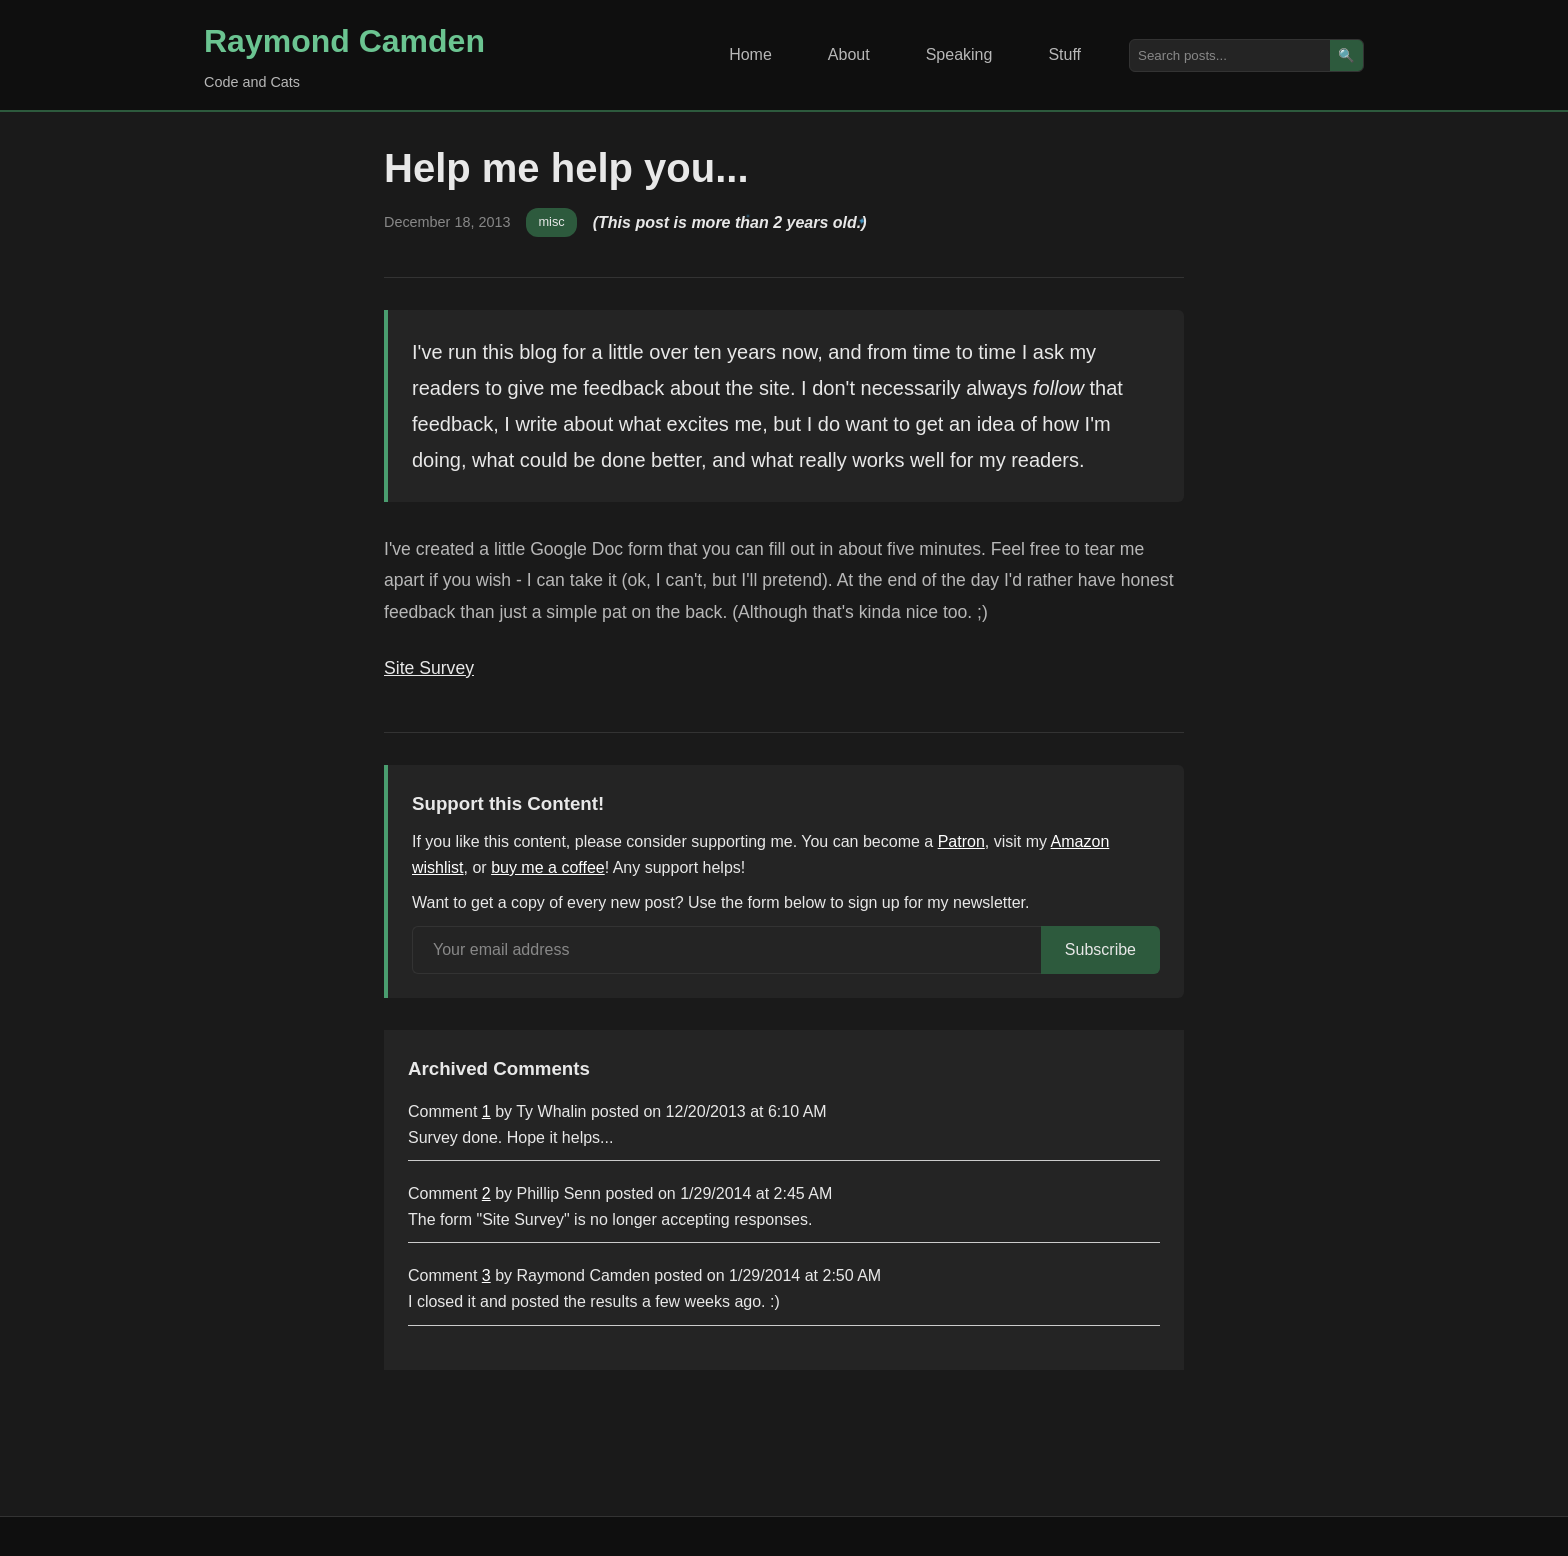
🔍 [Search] (1346, 55)
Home (750, 54)
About (849, 54)
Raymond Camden (344, 41)
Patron (961, 841)
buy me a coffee (548, 867)
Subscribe (1100, 949)
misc (551, 221)
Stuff (1064, 54)
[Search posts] (1230, 55)
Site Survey (429, 668)
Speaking (959, 54)
